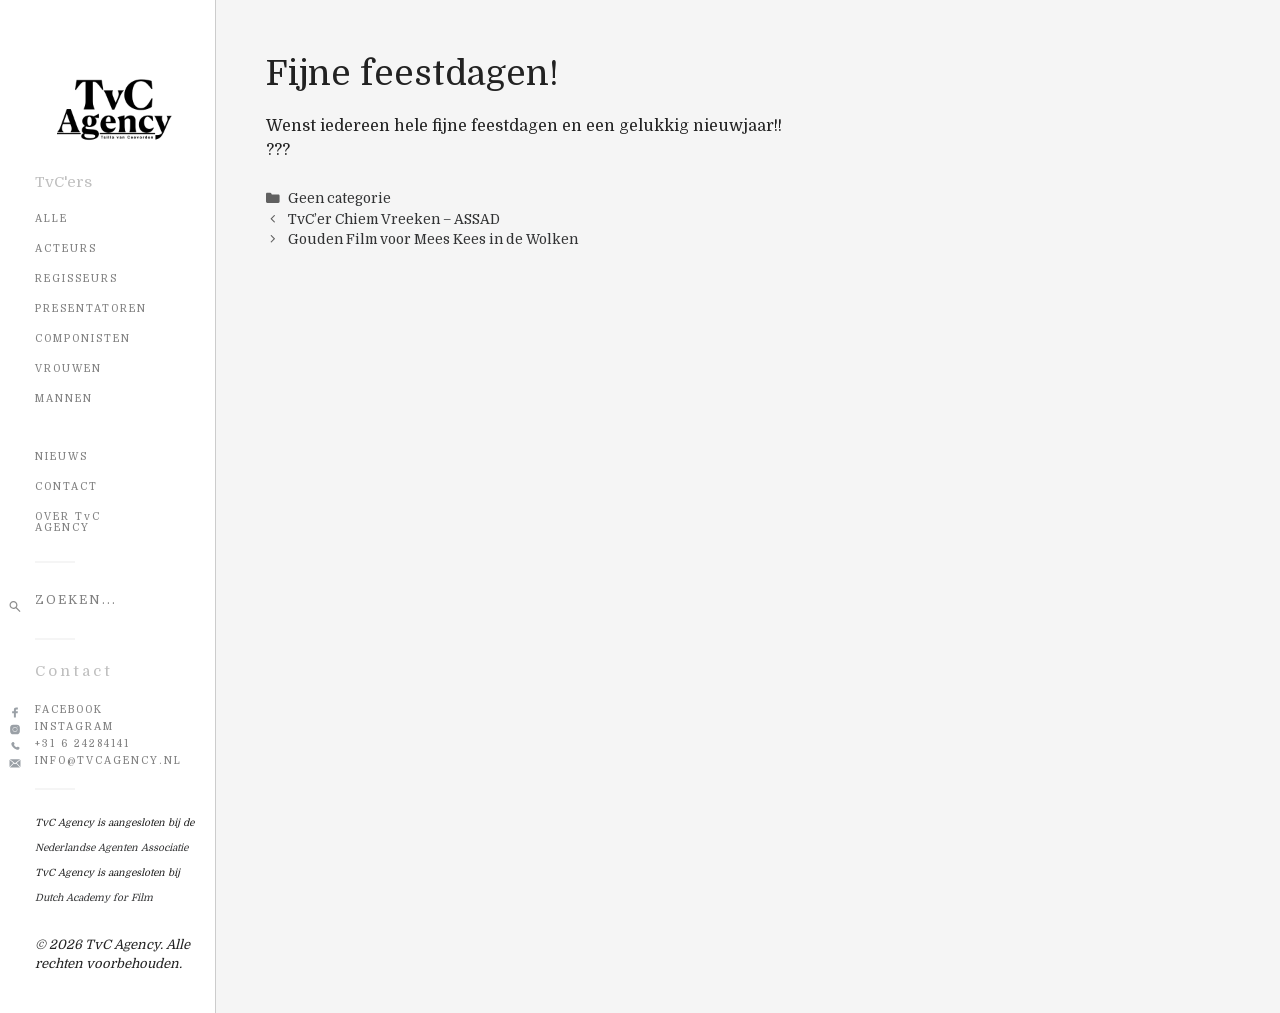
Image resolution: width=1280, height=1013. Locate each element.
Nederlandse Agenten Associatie (111, 847)
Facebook (69, 709)
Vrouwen (68, 368)
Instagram (74, 726)
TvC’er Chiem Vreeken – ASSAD (394, 219)
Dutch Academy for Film (94, 897)
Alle (51, 218)
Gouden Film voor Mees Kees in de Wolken (433, 239)
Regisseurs (76, 278)
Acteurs (66, 248)
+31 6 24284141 (82, 743)
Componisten (83, 338)
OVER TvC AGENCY (68, 522)
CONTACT (66, 486)
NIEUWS (61, 456)
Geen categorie (339, 198)
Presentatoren (91, 308)
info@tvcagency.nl (108, 760)
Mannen (64, 398)
